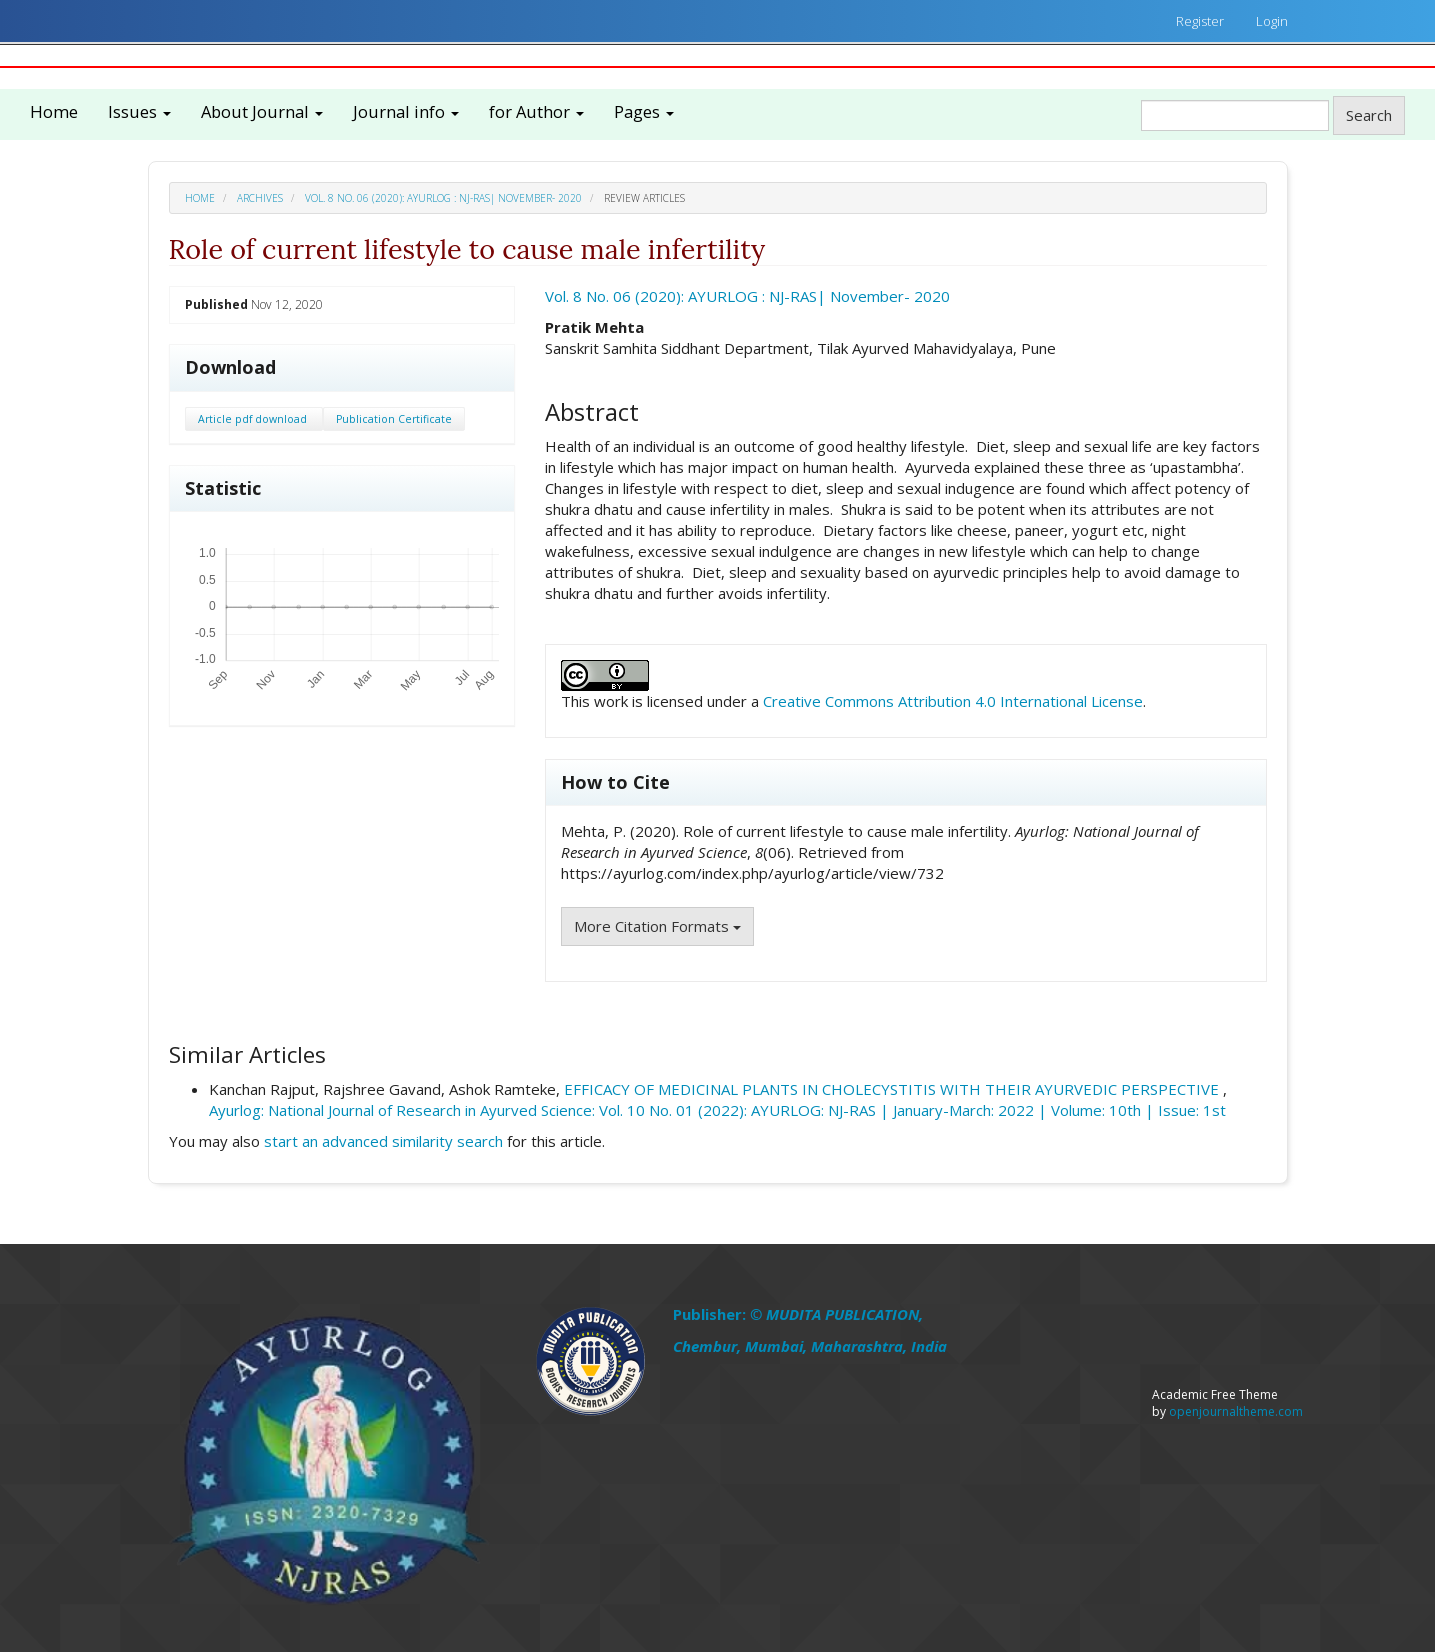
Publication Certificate (394, 419)
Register (1200, 21)
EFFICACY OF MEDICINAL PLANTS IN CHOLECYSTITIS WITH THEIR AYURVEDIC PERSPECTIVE (893, 1089)
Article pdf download (254, 419)
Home (54, 111)
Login (1272, 21)
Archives (260, 198)
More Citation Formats (657, 926)
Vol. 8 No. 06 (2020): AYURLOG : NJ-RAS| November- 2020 (443, 198)
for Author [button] (536, 111)
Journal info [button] (406, 111)
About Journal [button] (262, 111)
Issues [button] (139, 111)
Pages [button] (644, 111)
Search (1369, 115)
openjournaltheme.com (1236, 1411)
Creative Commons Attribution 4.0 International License (953, 701)
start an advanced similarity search (383, 1141)
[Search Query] (1235, 115)
